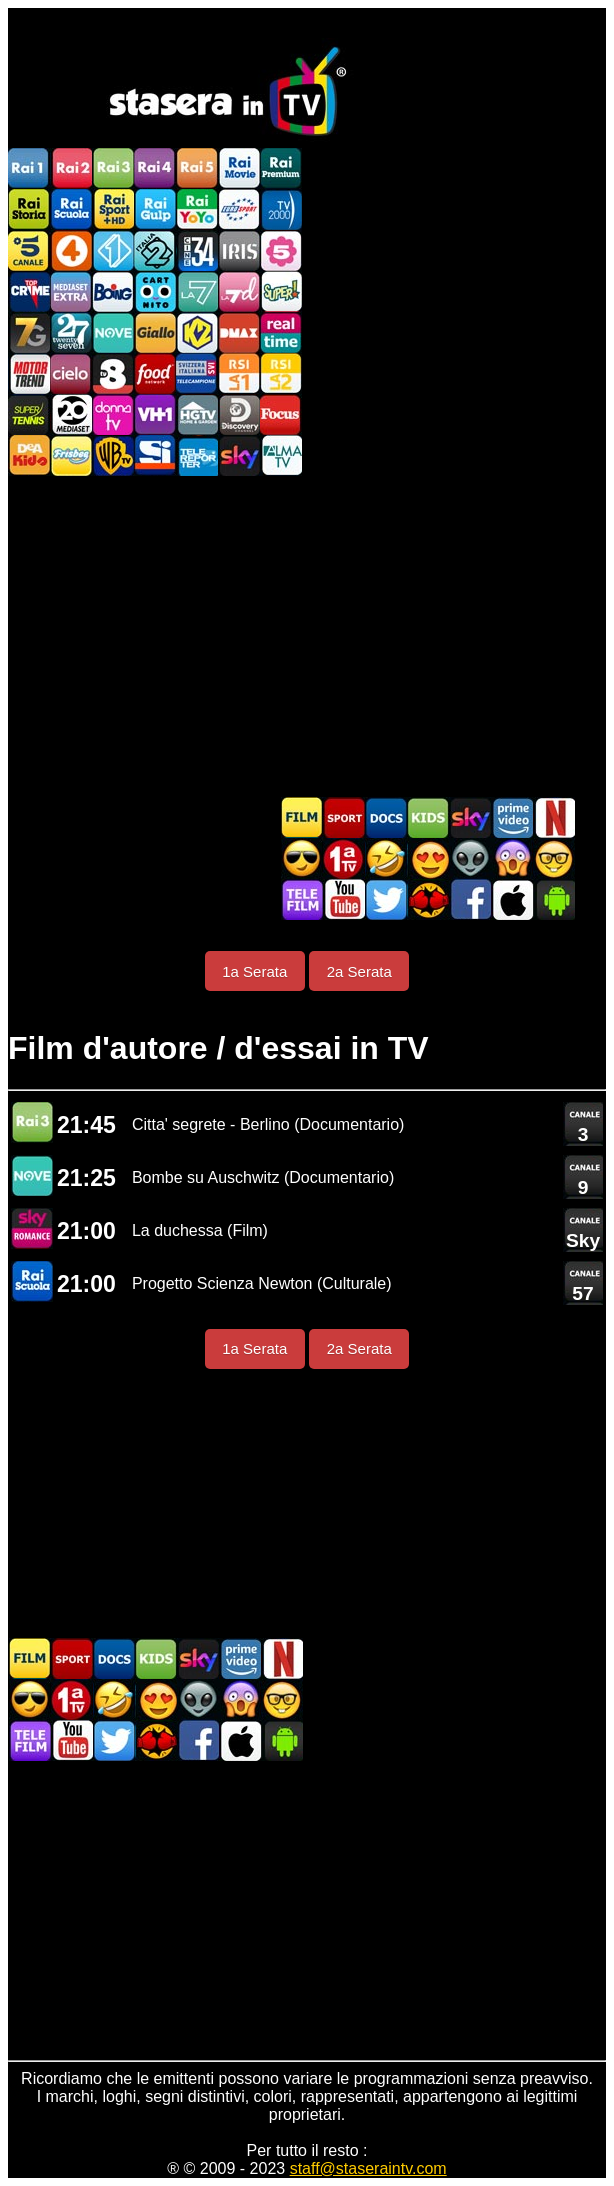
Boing (113, 291)
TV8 (113, 373)
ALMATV (281, 455)
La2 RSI (281, 373)
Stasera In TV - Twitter (386, 899)
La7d (239, 291)
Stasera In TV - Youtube (344, 899)
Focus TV (281, 414)
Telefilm (302, 899)
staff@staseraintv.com (368, 2168)
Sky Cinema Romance (32, 1228)
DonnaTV (113, 414)
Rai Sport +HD (113, 209)
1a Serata (254, 971)
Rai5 (197, 168)
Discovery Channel (239, 414)
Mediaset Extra (71, 291)
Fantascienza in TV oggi (470, 858)
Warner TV (113, 455)
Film (302, 817)
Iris (239, 250)
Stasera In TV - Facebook (470, 899)
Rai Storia (29, 209)
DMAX (239, 332)
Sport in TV (344, 817)
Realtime (281, 332)
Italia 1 (113, 250)
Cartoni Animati (428, 817)
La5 (281, 250)
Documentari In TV (386, 817)
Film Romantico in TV (428, 858)
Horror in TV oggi (512, 858)
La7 (197, 291)
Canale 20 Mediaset (71, 414)
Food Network (155, 373)
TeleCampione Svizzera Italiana (197, 373)
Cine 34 (197, 250)
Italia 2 (155, 250)
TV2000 (281, 209)
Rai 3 (32, 1122)
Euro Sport (239, 209)
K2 (197, 332)
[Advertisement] (307, 636)
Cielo (71, 373)
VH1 (155, 414)
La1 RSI (239, 373)
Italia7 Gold (29, 332)
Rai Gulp (155, 209)
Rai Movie (239, 168)
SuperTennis (29, 414)
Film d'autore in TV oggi (554, 858)
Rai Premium (281, 168)
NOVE (113, 332)
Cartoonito (155, 291)
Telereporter (197, 455)
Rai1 (29, 168)
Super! (281, 291)
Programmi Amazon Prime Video (512, 817)
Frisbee (71, 455)
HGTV (197, 414)
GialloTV (155, 332)
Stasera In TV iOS (512, 899)
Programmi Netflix (554, 817)
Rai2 (71, 168)
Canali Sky (239, 455)
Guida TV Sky (470, 817)
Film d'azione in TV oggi (302, 858)
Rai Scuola (71, 209)
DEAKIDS (29, 455)
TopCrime (29, 291)
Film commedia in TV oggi (386, 858)
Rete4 (71, 250)
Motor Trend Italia (29, 373)
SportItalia (155, 455)
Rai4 (155, 168)
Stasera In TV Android (554, 899)
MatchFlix (428, 899)
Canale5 (29, 250)
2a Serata (359, 971)
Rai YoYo (197, 209)
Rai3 (113, 168)
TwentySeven (71, 332)
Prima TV (344, 858)
